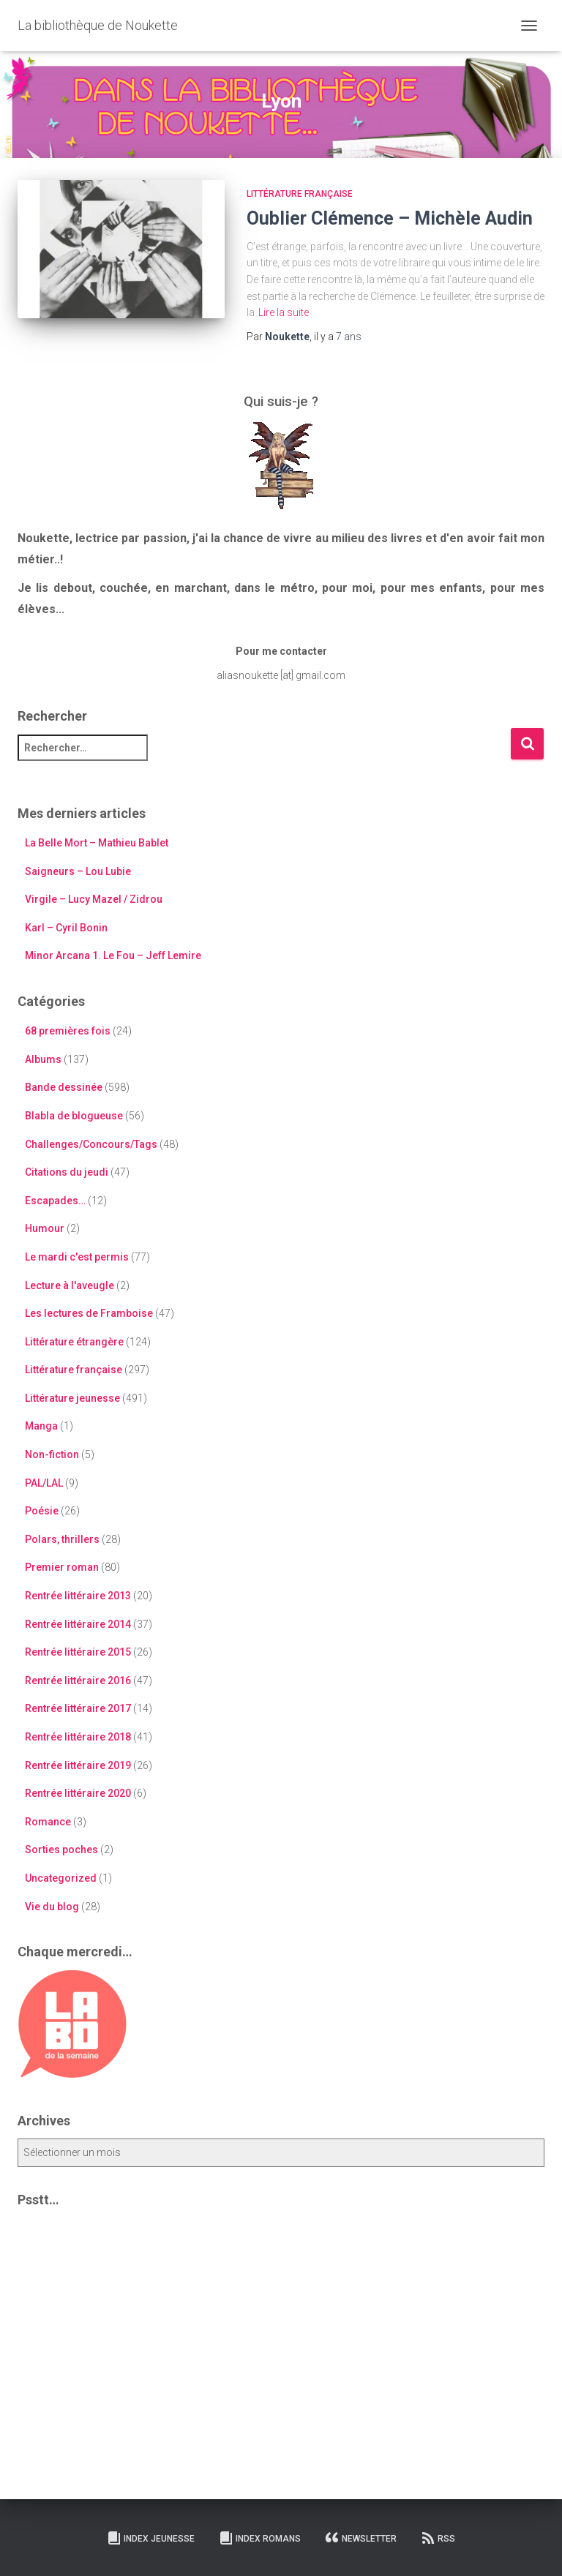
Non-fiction (52, 1454)
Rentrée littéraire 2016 (78, 1680)
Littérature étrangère (74, 1342)
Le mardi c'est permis (77, 1257)
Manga (41, 1426)
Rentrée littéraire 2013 (78, 1595)
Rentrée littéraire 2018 (78, 1737)
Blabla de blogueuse (74, 1116)
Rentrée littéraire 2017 (78, 1708)
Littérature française (300, 194)
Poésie (42, 1511)
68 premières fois (67, 1031)
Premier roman (62, 1567)
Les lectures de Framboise (89, 1313)
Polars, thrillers (62, 1539)
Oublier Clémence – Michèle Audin (390, 218)
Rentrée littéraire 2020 (78, 1793)
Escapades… (55, 1200)
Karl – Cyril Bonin (66, 928)
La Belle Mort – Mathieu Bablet (96, 843)
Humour (44, 1228)
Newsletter (361, 2538)
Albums (43, 1059)
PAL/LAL (44, 1483)
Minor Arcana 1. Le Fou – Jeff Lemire (113, 955)
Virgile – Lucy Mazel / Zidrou (93, 899)
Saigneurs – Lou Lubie (78, 871)
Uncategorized (61, 1878)
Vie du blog (52, 1906)
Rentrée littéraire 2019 (78, 1765)
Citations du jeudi (66, 1172)
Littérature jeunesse (72, 1398)
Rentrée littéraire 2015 (78, 1652)
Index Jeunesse (151, 2538)
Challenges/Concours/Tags (91, 1144)
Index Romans (260, 2538)
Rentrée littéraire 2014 (78, 1624)
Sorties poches (61, 1849)
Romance (48, 1822)
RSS (438, 2538)
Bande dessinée (63, 1087)
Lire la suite (283, 312)
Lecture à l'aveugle (69, 1285)
